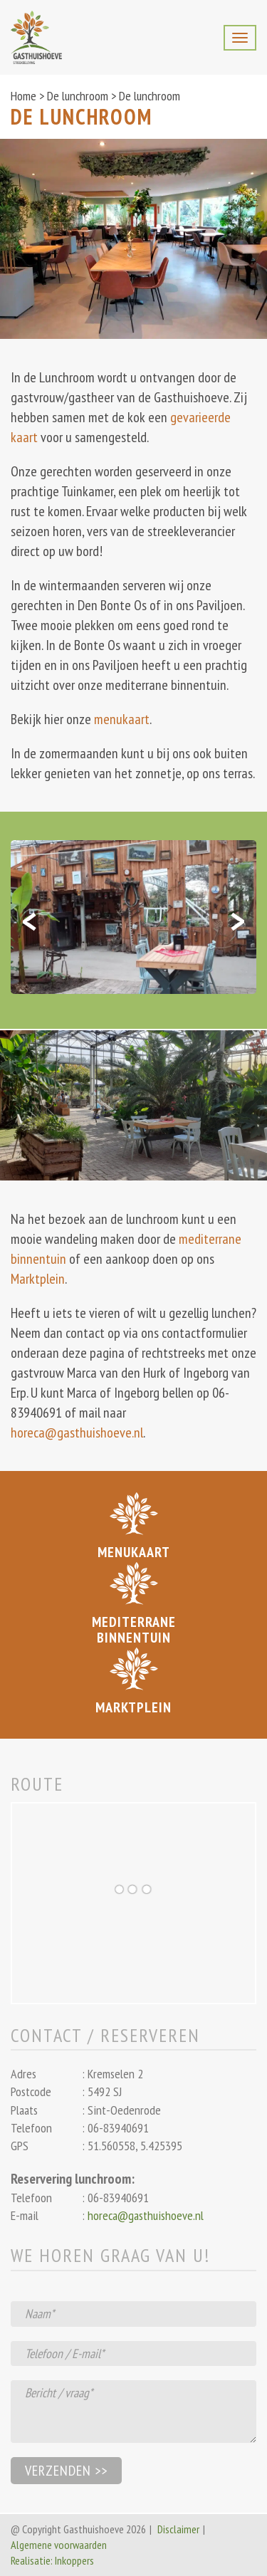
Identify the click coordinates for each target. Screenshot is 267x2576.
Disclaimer (178, 2529)
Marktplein (38, 1278)
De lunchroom (77, 96)
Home (23, 96)
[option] (133, 917)
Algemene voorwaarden (59, 2545)
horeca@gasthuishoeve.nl (77, 1432)
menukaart (122, 719)
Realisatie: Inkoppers (52, 2560)
